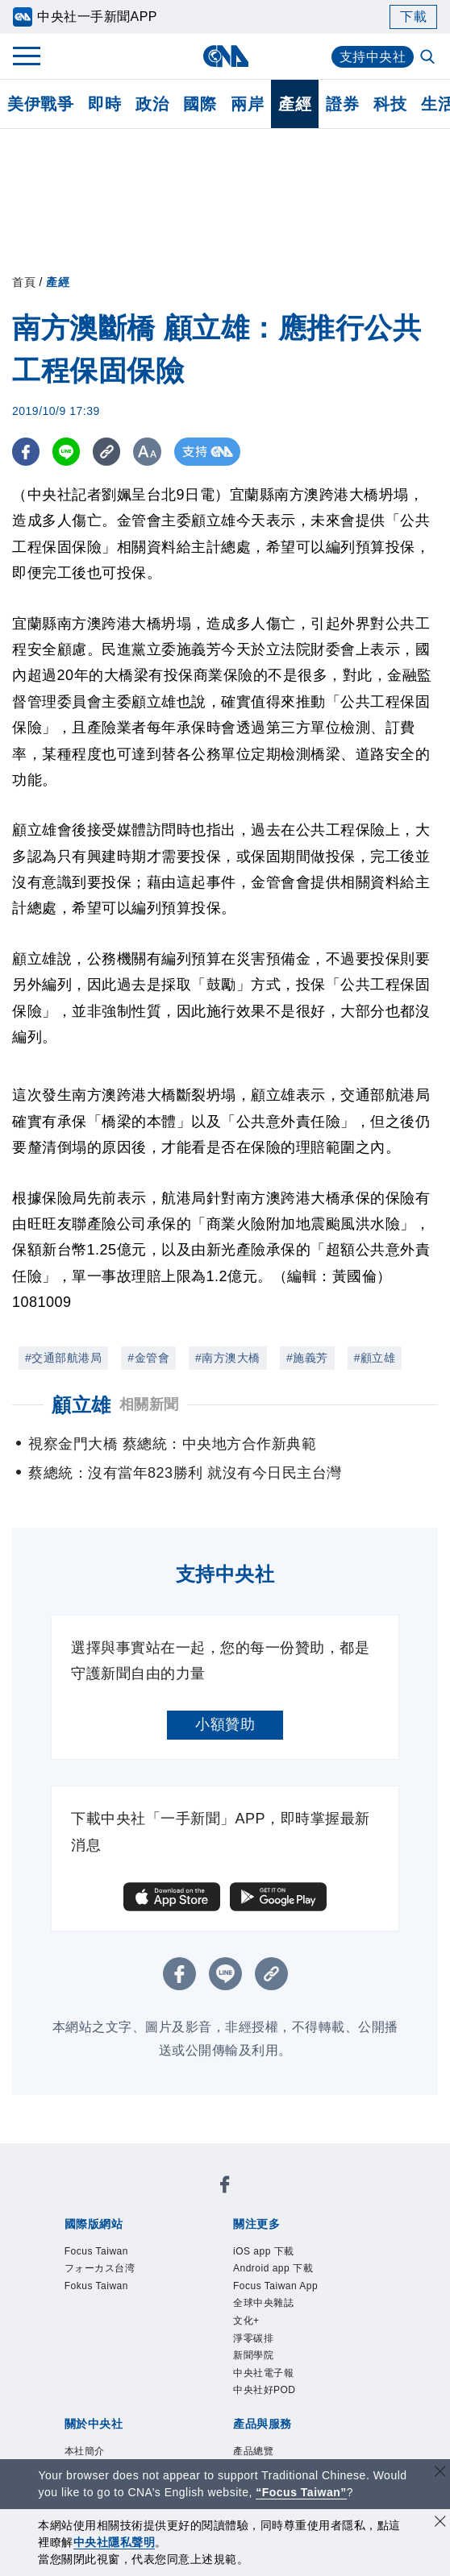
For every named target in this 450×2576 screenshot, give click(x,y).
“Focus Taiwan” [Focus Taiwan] (301, 2492)
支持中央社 (373, 57)
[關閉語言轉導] (440, 2473)
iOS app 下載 (263, 2251)
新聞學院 (253, 2355)
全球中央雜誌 (263, 2302)
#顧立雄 (375, 1357)
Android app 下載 (273, 2268)
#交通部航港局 (63, 1357)
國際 (199, 104)
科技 (389, 104)
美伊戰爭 (40, 104)
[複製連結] (108, 452)
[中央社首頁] (225, 56)
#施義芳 (307, 1357)
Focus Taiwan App (275, 2286)
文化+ (246, 2320)
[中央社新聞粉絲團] (225, 2187)
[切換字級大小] (149, 452)
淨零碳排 (253, 2338)
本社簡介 (85, 2451)
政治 (152, 104)
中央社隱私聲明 (114, 2542)
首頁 (23, 282)
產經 (294, 104)
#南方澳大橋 (227, 1357)
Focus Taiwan (96, 2251)
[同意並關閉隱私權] (440, 2523)
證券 (342, 104)
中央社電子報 (263, 2373)
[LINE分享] (67, 452)
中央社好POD (264, 2390)
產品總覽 (253, 2451)
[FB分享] (26, 452)
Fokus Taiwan (96, 2286)
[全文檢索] (429, 58)
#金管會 (148, 1357)
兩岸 (247, 104)
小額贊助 (225, 1724)
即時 (104, 104)
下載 (413, 16)
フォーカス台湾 (100, 2268)
